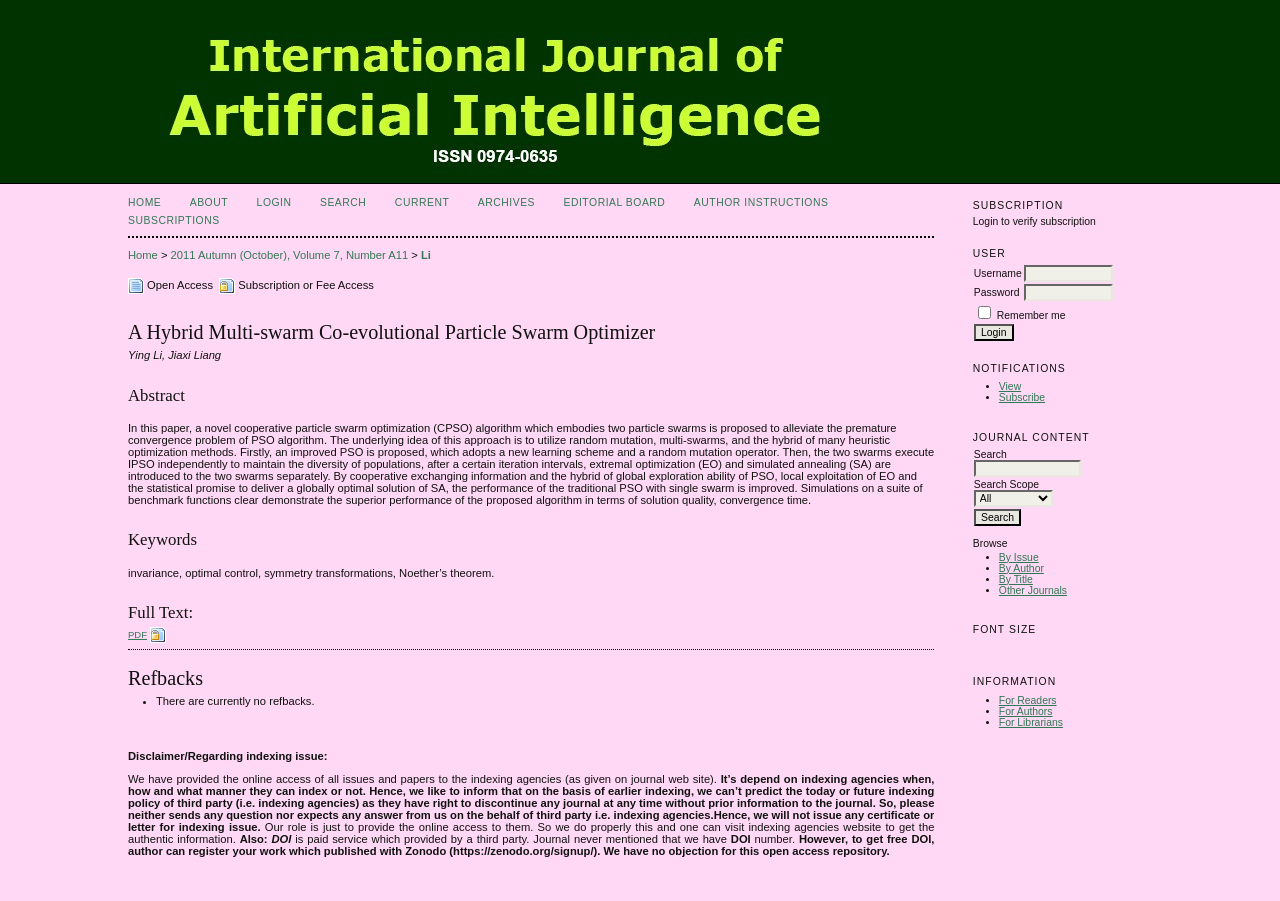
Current (422, 202)
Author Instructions (761, 202)
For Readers (1028, 700)
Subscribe (1022, 397)
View (1010, 386)
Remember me (1031, 315)
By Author (1021, 568)
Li (426, 255)
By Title (1016, 579)
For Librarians (1031, 722)
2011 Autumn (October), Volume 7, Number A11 (290, 255)
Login (274, 202)
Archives (506, 202)
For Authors (1026, 711)
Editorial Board (614, 202)
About (209, 202)
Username (998, 273)
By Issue (1019, 557)
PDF (137, 634)
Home (144, 202)
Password (997, 292)
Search (343, 202)
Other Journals (1033, 590)
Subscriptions (174, 220)
